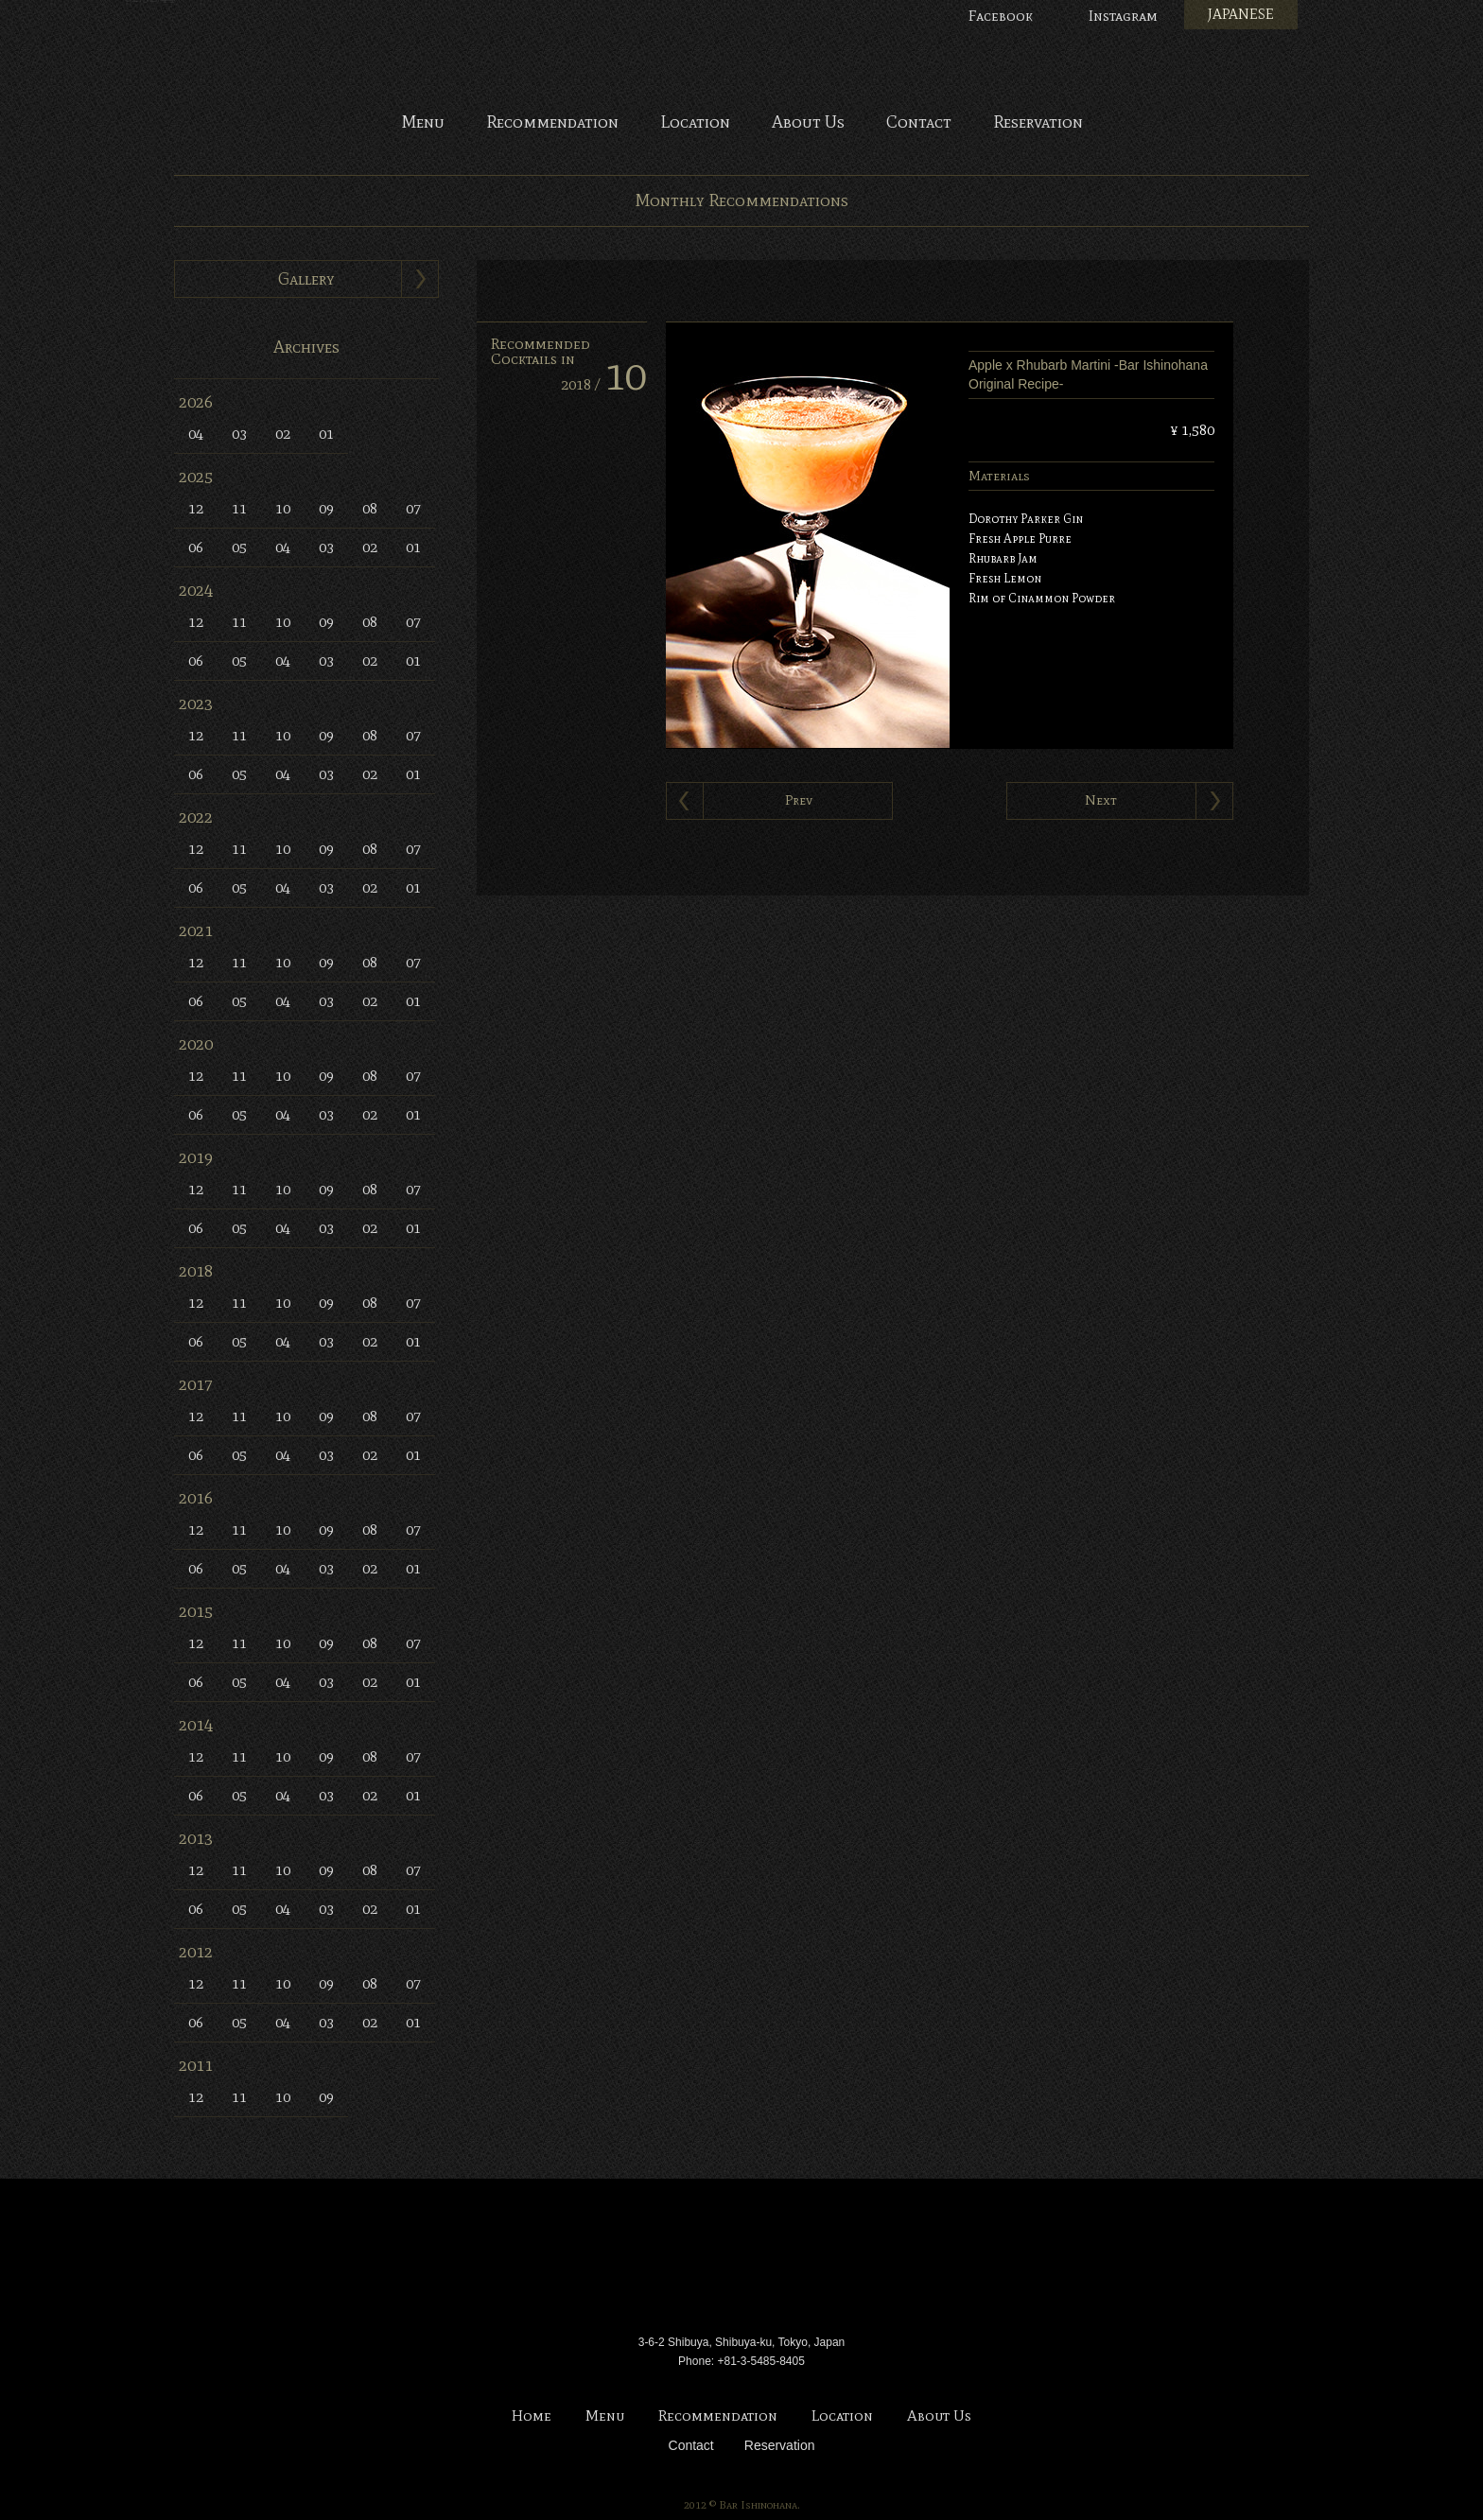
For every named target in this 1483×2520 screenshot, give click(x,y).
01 (326, 434)
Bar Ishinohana (741, 2259)
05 (239, 547)
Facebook (1000, 16)
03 (239, 434)
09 (326, 508)
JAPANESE (1241, 14)
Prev (798, 800)
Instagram (1123, 16)
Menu (423, 122)
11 (239, 508)
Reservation (1038, 122)
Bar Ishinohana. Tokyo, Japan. (741, 57)
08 (369, 508)
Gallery (306, 279)
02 (282, 434)
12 (195, 508)
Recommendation (552, 122)
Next (1101, 800)
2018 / (604, 384)
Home (531, 2416)
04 (195, 434)
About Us (808, 122)
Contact (918, 122)
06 (195, 547)
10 (282, 508)
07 (413, 508)
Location (695, 122)
